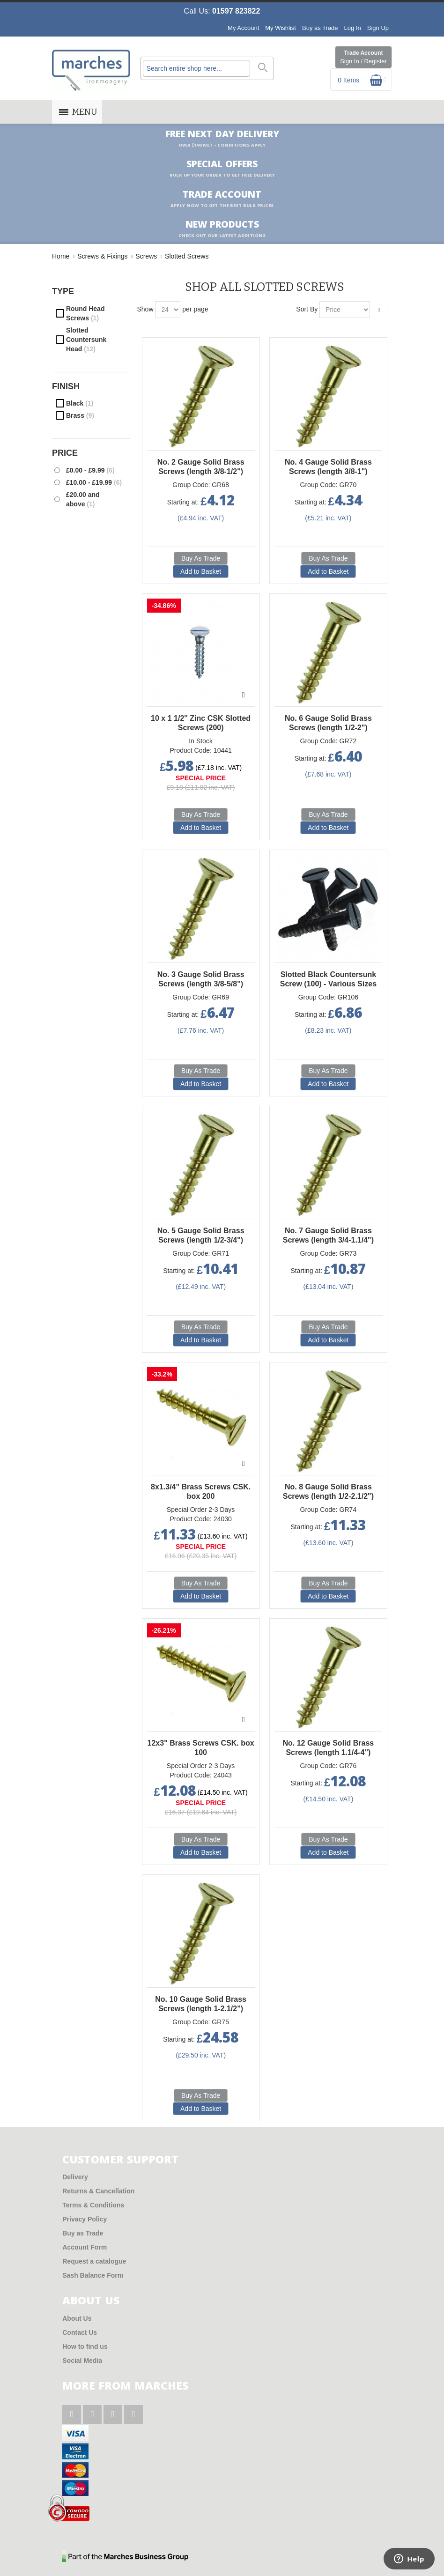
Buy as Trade (320, 27)
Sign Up (378, 27)
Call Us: (222, 11)
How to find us (84, 2346)
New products (222, 229)
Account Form (84, 2247)
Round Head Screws (85, 313)
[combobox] (196, 68)
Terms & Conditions (93, 2205)
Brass (80, 415)
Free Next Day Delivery (222, 138)
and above (83, 499)
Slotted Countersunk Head (86, 339)
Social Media (82, 2360)
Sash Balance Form (92, 2275)
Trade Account (363, 58)
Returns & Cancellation (98, 2191)
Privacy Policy (84, 2219)
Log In (352, 27)
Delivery (75, 2177)
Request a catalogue (94, 2261)
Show (145, 309)
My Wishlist (280, 27)
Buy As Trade (200, 558)
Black (79, 403)
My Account (243, 27)
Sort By (307, 309)
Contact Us (79, 2332)
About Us (76, 2318)
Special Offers (222, 168)
